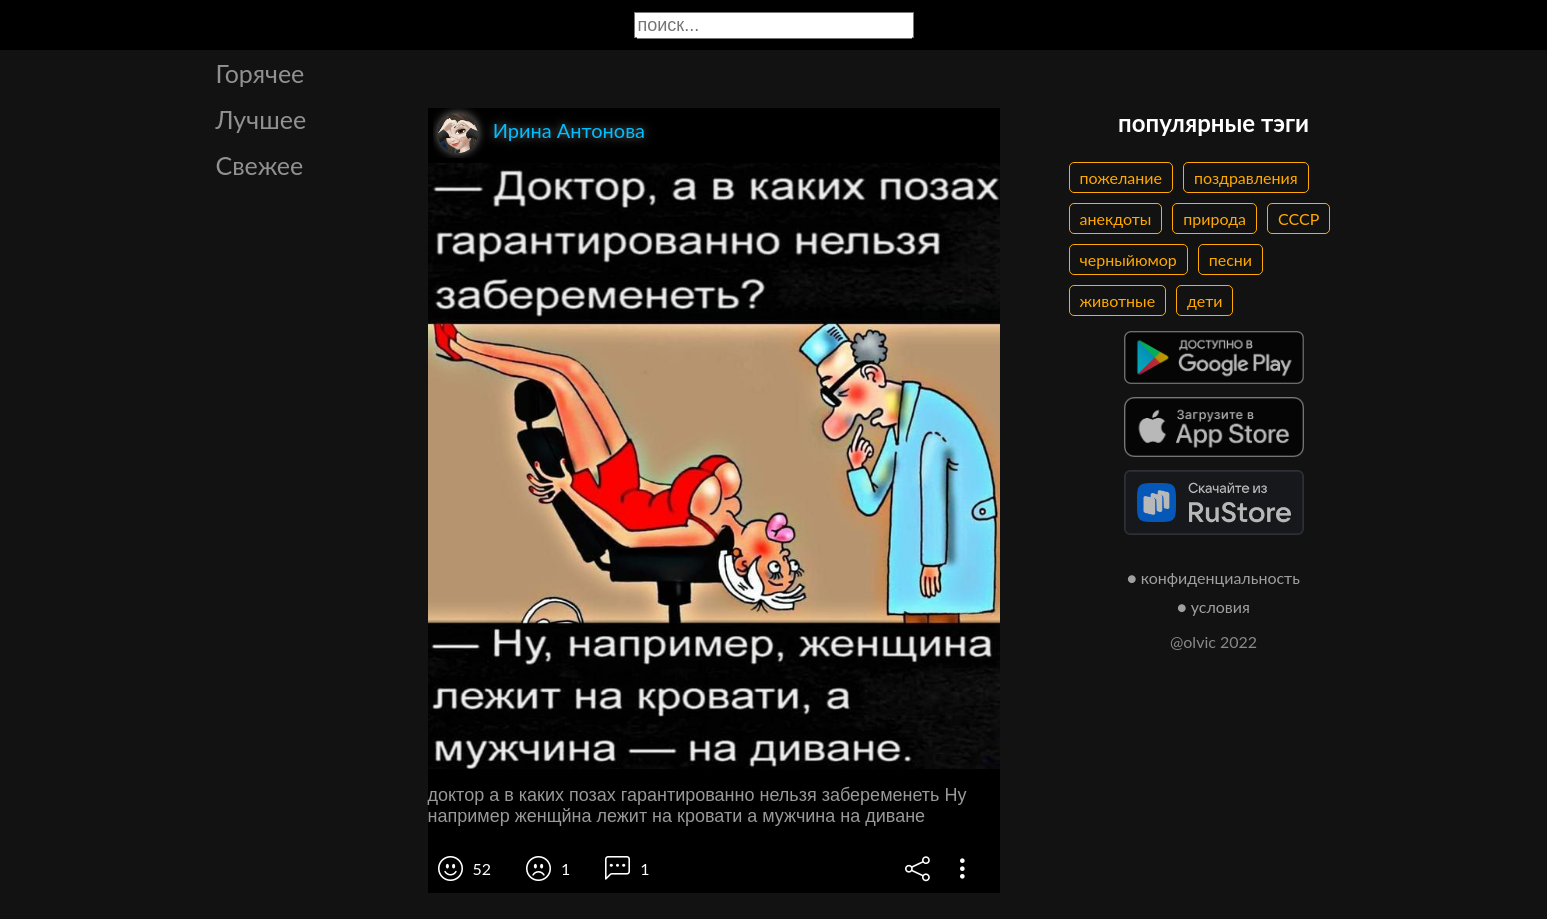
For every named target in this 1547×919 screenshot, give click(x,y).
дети (1204, 300)
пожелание (1121, 177)
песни (1230, 259)
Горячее (260, 73)
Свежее (260, 165)
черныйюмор (1128, 259)
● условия (1213, 606)
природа (1214, 218)
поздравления (1246, 177)
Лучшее (261, 119)
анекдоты (1116, 218)
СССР (1298, 218)
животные (1118, 300)
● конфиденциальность (1213, 577)
